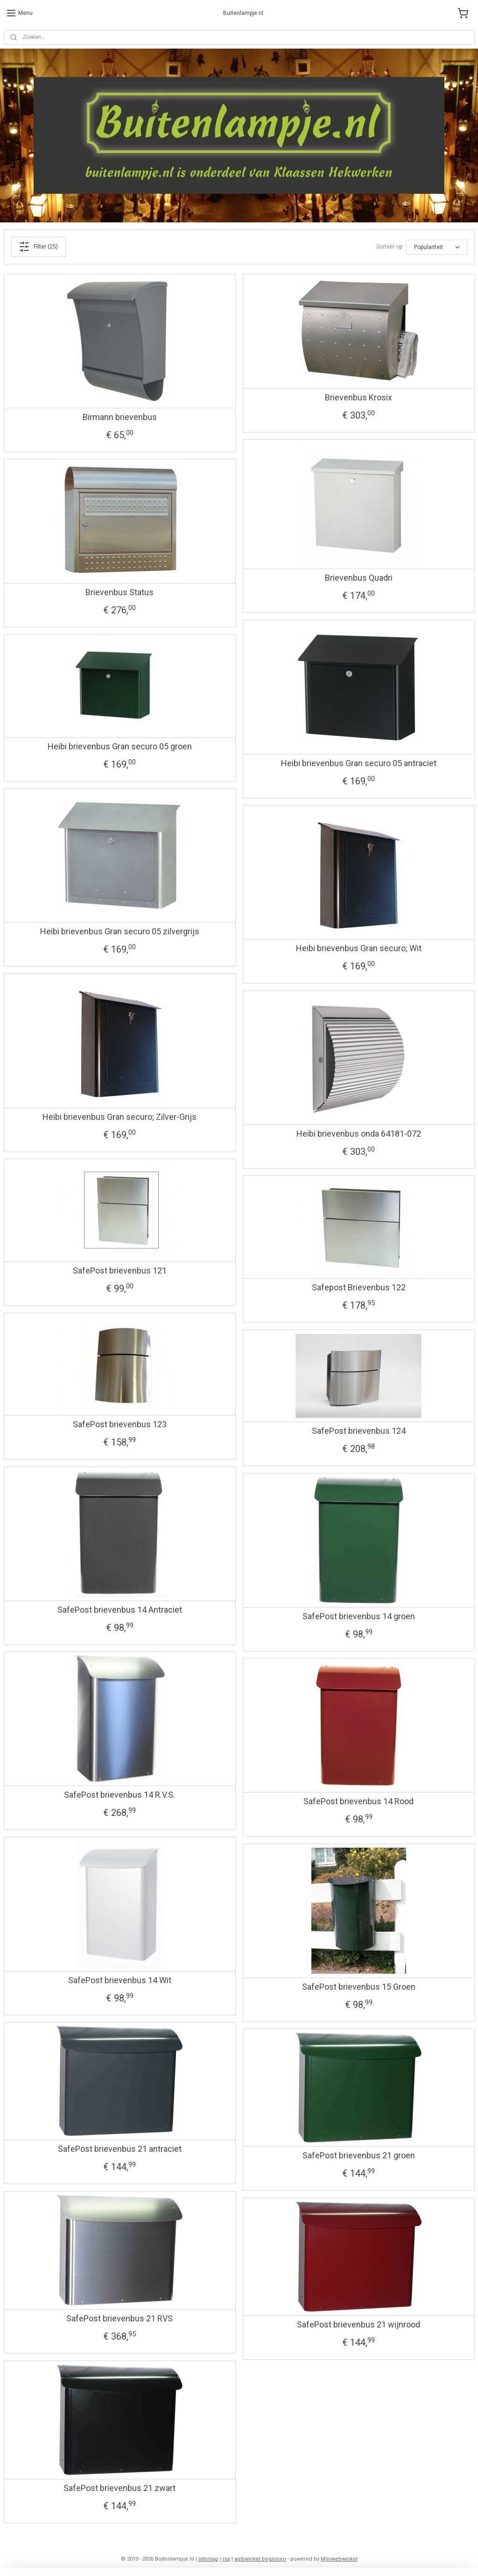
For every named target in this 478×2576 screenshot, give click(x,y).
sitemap (208, 2559)
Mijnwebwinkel (339, 2559)
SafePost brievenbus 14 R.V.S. (119, 1795)
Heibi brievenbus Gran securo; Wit (359, 948)
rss (226, 2559)
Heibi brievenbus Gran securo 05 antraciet (358, 763)
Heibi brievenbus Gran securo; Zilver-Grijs (119, 1117)
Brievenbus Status (119, 592)
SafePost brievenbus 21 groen (358, 2155)
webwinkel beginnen (260, 2559)
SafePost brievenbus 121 (120, 1270)
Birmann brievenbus (120, 417)
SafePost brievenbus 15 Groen (358, 1987)
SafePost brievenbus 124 (359, 1431)
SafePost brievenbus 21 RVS (119, 2318)
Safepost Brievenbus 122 (359, 1287)
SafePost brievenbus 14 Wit (119, 1980)
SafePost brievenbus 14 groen (358, 1616)
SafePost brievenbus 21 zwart (119, 2488)
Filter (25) (38, 246)
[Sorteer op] (437, 247)
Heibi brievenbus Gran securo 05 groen (120, 746)
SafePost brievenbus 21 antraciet (120, 2149)
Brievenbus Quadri (359, 578)
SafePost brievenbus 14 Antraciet (119, 1610)
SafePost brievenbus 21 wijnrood (358, 2324)
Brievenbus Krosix (358, 397)
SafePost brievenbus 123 (120, 1424)
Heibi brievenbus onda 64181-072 (358, 1134)
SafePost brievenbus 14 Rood (358, 1801)
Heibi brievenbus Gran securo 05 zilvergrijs (119, 931)
